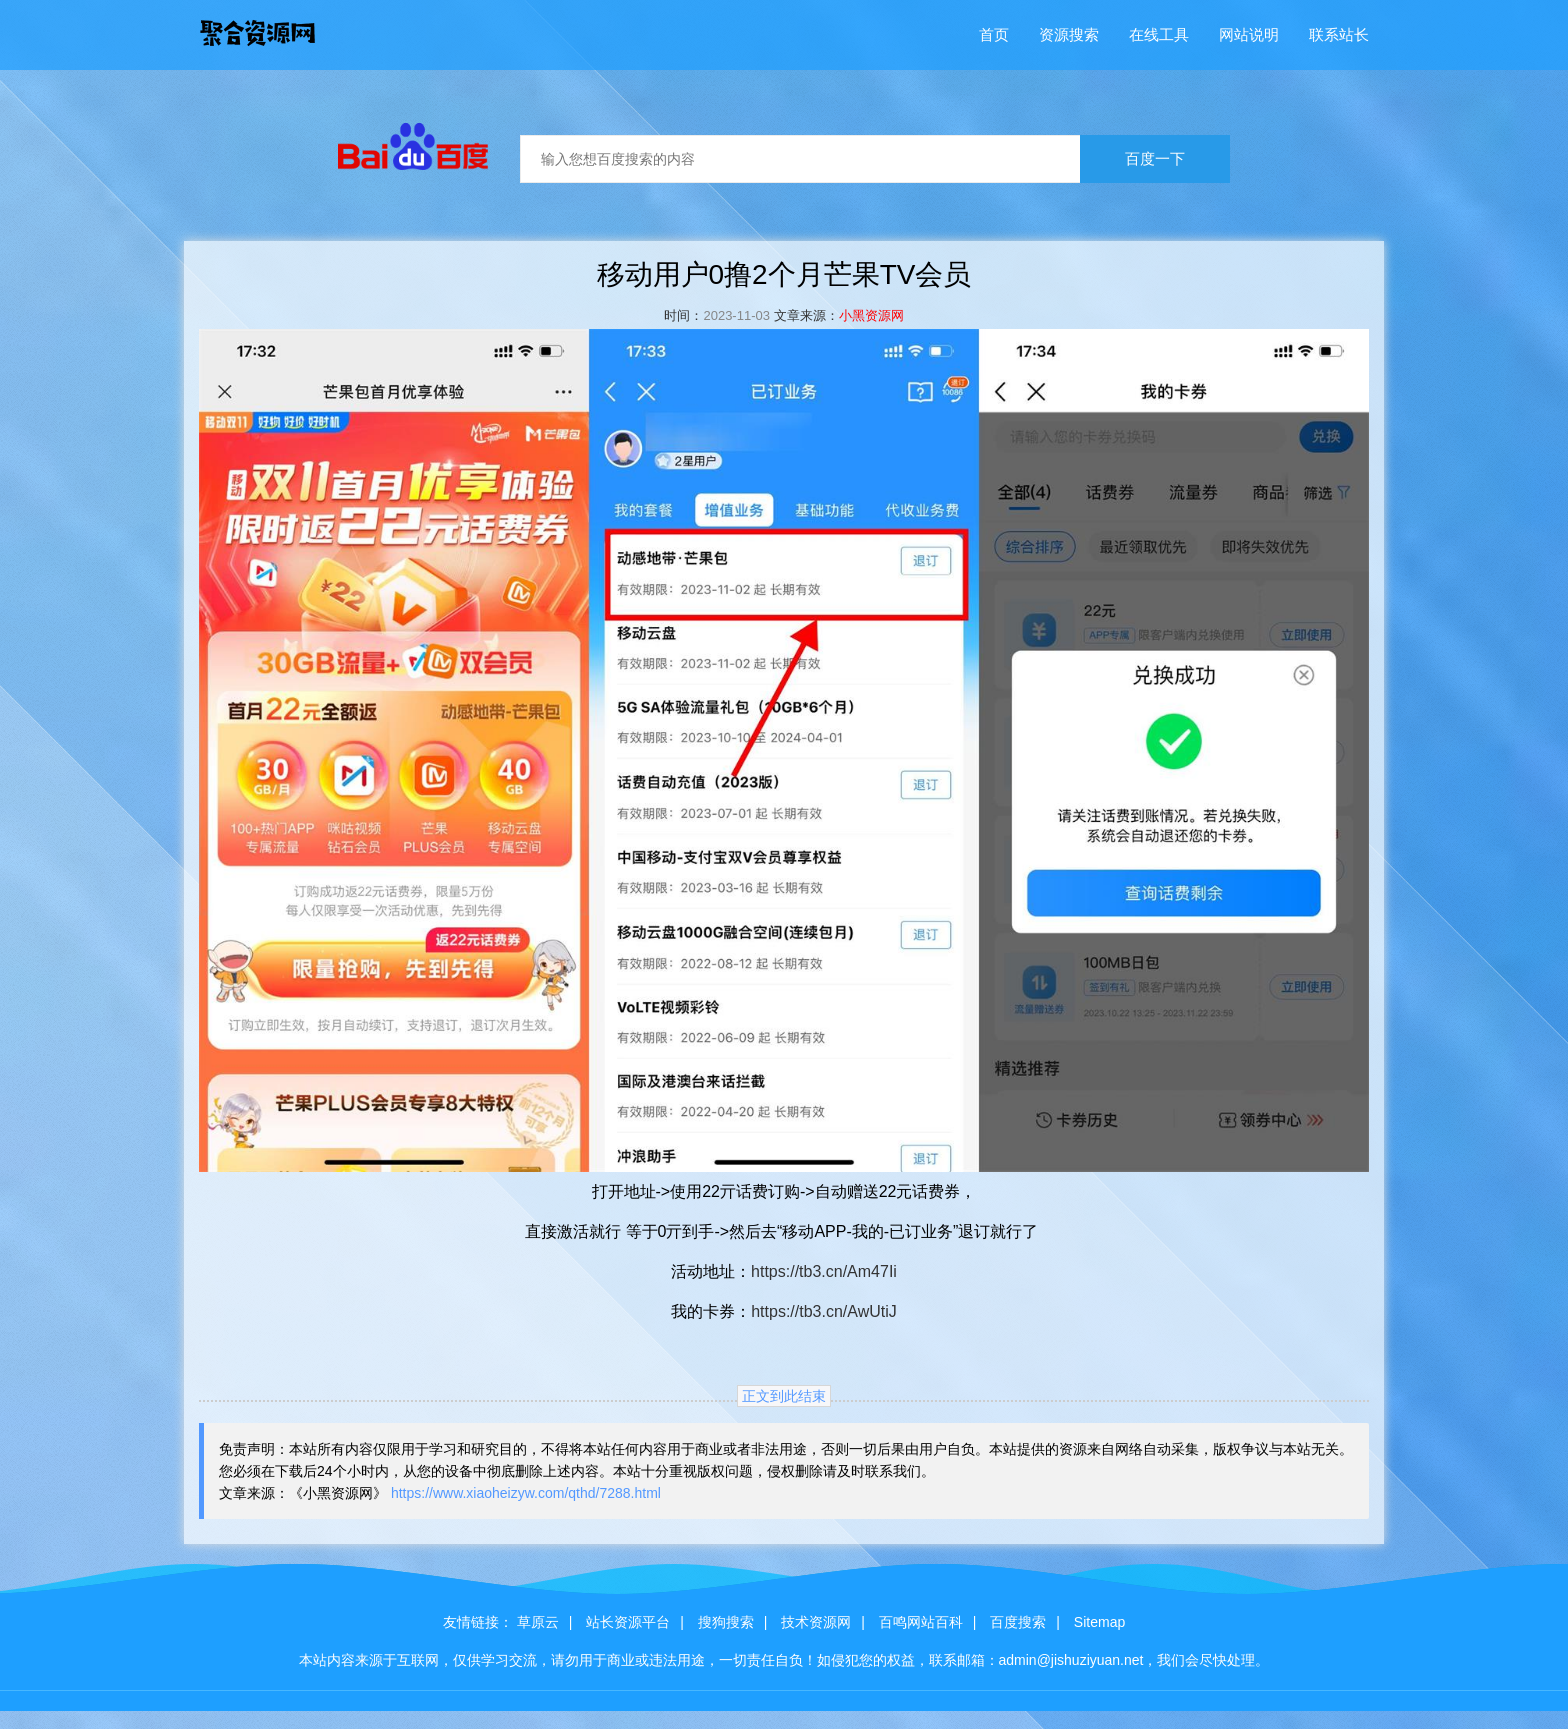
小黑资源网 (871, 315)
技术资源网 (816, 1622)
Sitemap (1099, 1622)
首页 (994, 34)
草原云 (538, 1622)
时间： (683, 315)
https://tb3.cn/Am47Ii (824, 1271)
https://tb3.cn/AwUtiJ (824, 1311)
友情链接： (478, 1622)
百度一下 (1155, 158)
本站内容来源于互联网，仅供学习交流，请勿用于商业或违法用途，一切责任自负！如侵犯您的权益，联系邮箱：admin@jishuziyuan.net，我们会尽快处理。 (784, 1660)
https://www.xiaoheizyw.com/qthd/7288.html (526, 1493)
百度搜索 (1018, 1622)
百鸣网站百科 (921, 1622)
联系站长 (1339, 34)
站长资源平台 (628, 1622)
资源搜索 (1069, 34)
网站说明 (1249, 34)
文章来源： (806, 315)
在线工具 (1159, 34)
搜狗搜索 (726, 1622)
